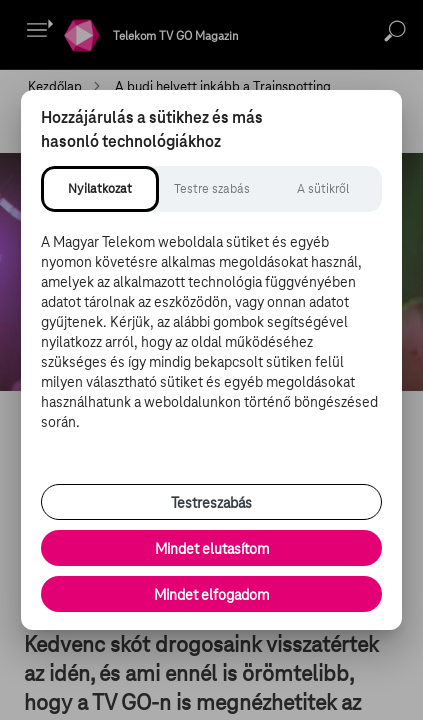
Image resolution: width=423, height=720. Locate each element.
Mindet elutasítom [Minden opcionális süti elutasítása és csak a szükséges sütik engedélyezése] (212, 549)
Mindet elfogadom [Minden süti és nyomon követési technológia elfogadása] (211, 595)
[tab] (100, 189)
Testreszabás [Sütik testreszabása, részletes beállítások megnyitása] (211, 503)
